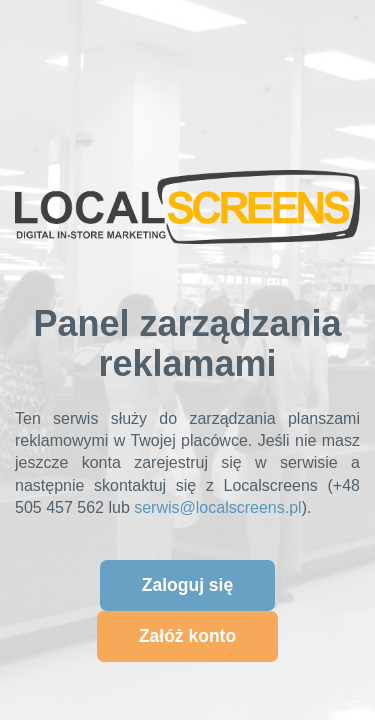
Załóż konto (187, 636)
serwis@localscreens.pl (217, 507)
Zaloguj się (187, 585)
